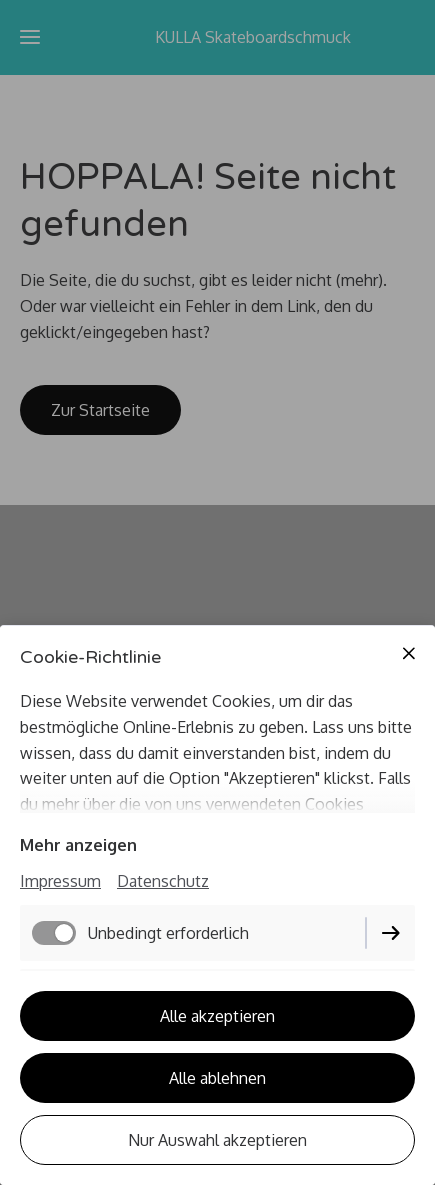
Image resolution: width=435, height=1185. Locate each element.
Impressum (60, 881)
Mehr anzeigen (78, 845)
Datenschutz (163, 881)
